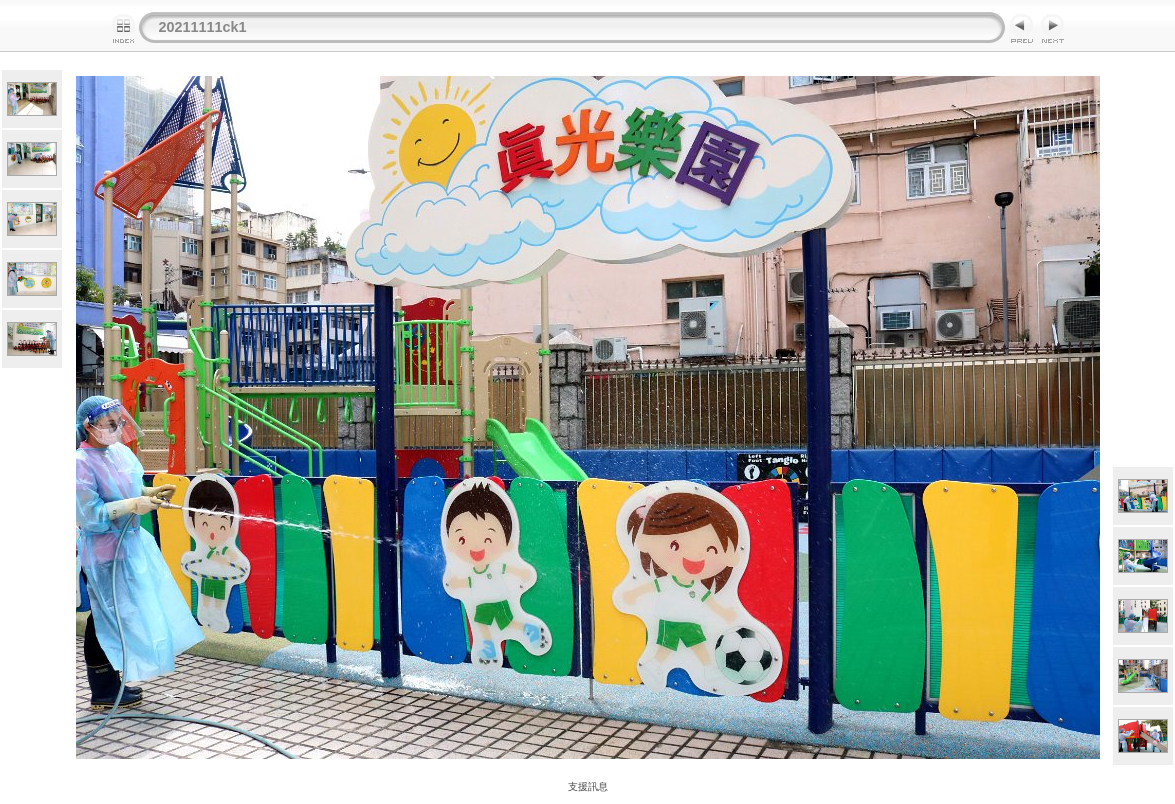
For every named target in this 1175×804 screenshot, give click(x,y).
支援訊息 (588, 786)
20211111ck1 (203, 27)
